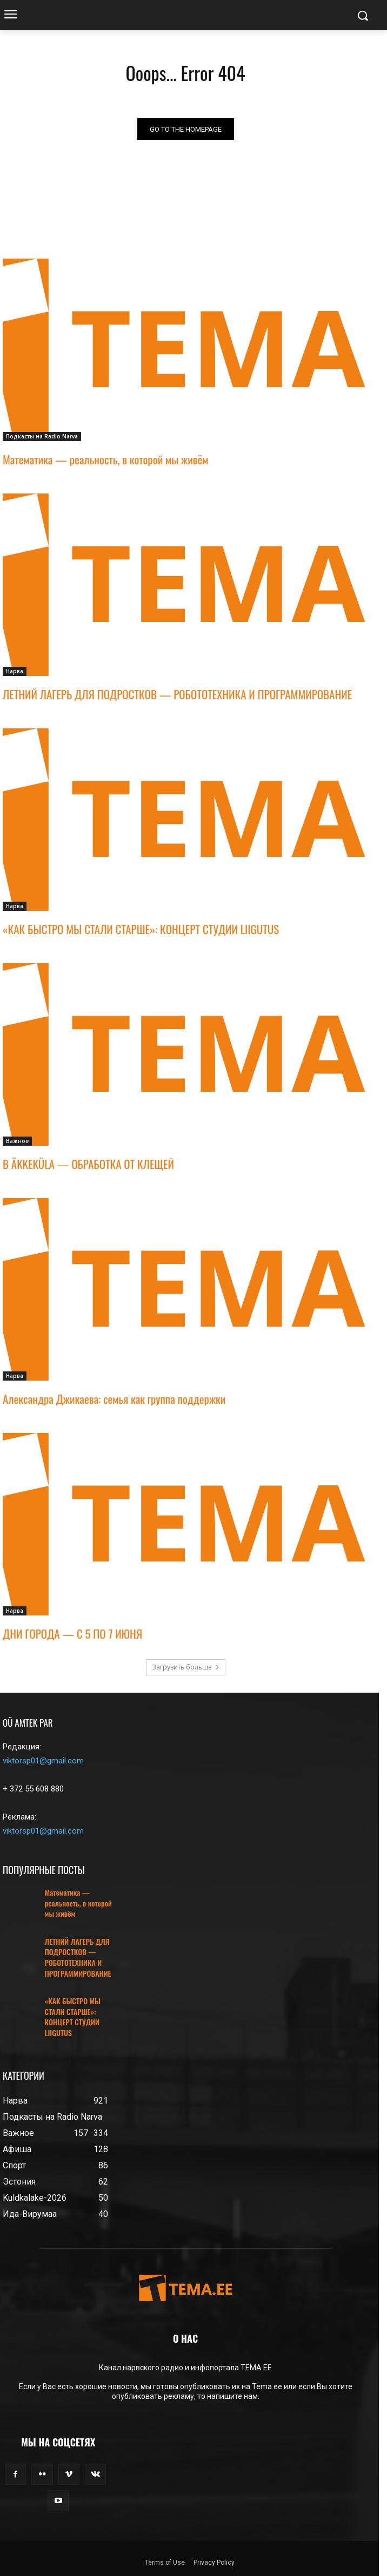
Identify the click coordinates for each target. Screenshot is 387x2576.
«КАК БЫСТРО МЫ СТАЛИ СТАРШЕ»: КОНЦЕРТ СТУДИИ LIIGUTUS (141, 929)
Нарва (14, 671)
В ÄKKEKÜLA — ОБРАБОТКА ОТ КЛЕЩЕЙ (88, 1163)
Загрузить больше (185, 1667)
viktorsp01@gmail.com (43, 1761)
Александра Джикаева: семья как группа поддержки (114, 1398)
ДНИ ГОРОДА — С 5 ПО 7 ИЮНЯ (72, 1633)
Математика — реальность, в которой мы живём (105, 459)
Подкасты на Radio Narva (42, 436)
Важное (17, 1141)
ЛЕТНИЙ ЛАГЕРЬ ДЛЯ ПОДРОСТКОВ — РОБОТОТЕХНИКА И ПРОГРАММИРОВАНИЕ (177, 694)
